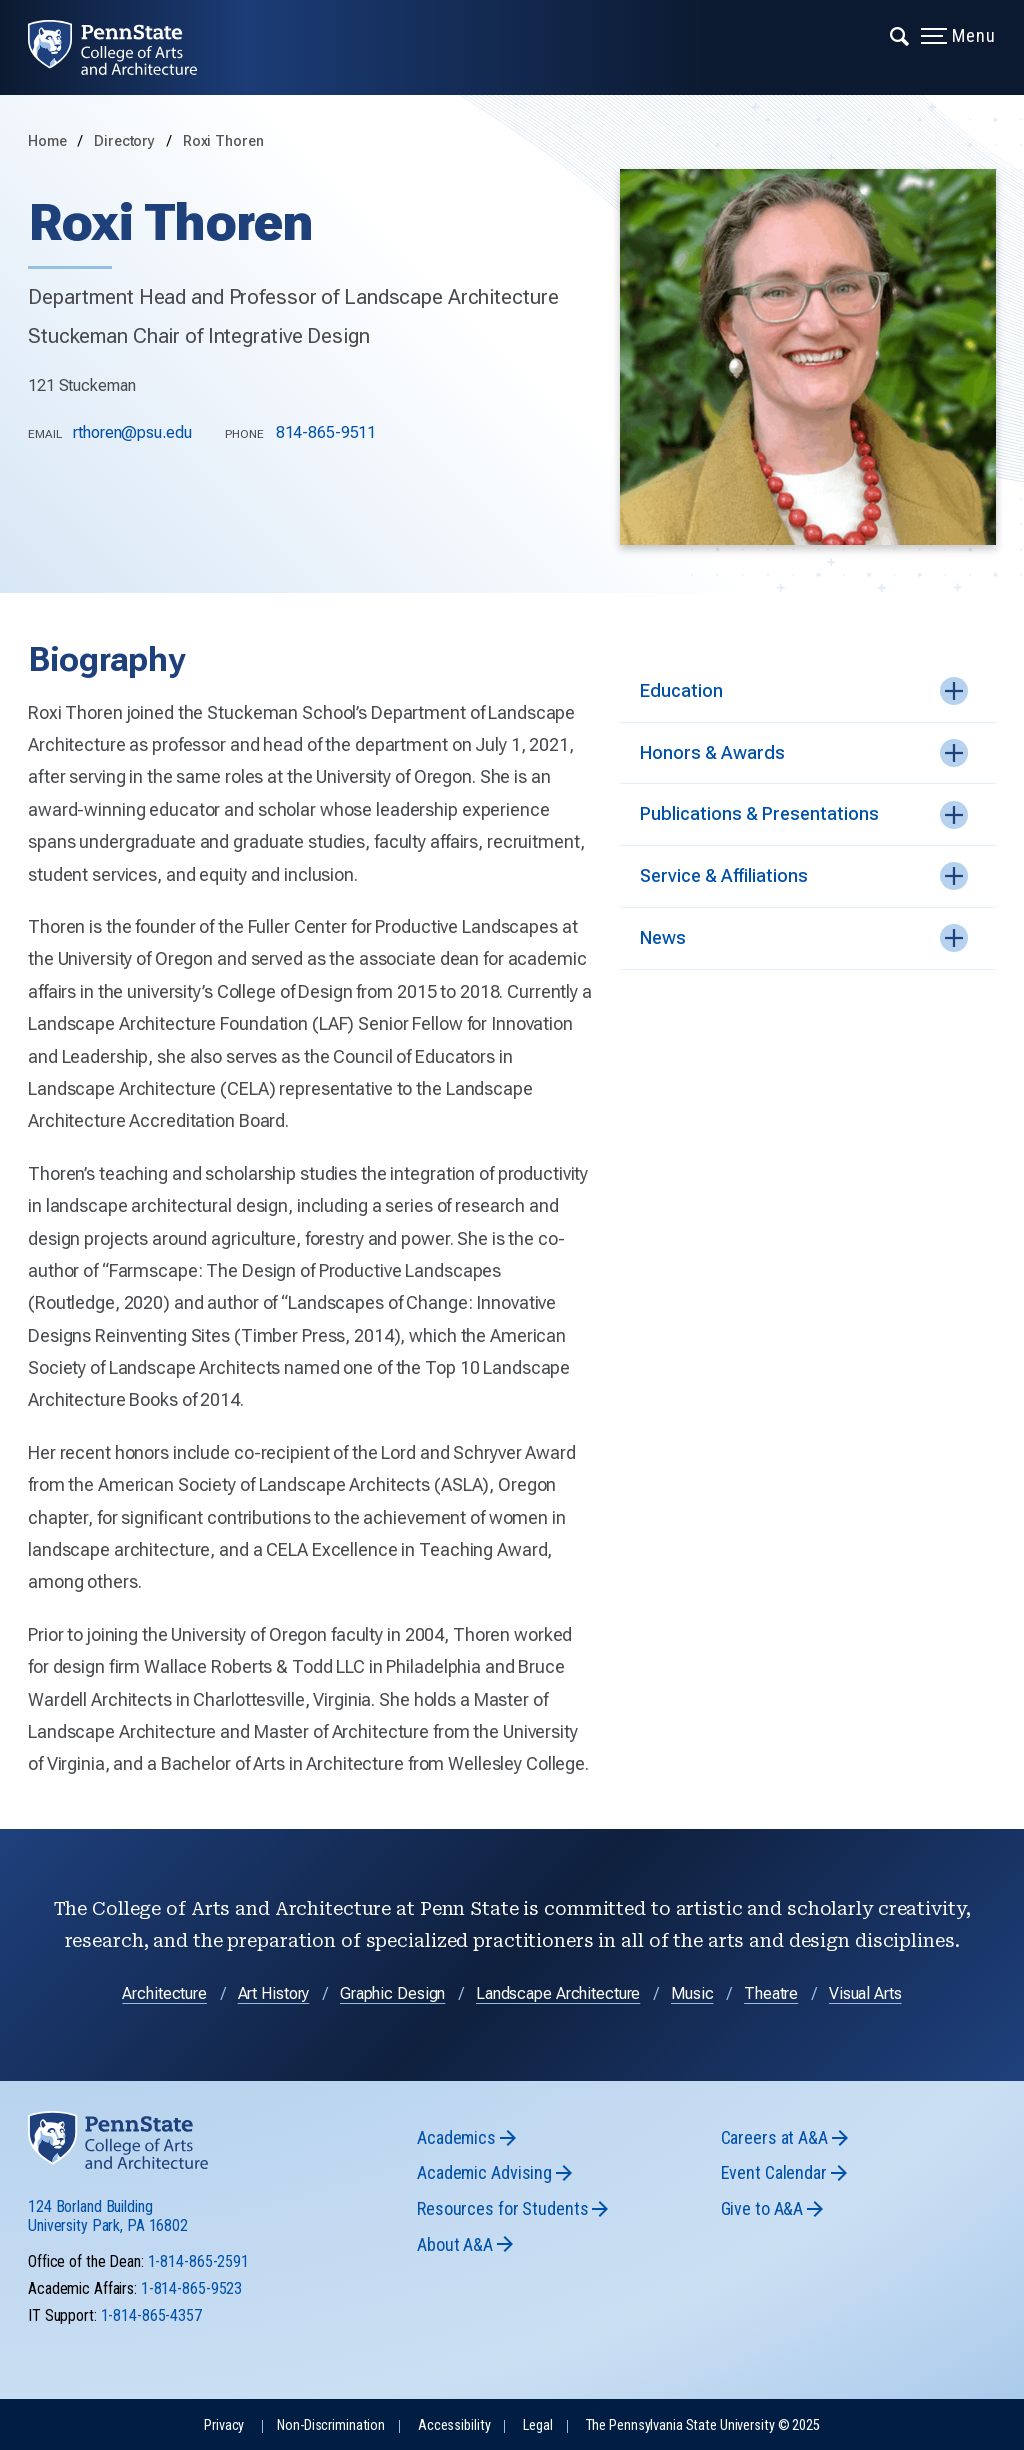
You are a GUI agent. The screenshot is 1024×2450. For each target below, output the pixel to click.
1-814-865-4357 (151, 2315)
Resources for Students (502, 2208)
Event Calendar (774, 2172)
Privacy (224, 2425)
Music (692, 1993)
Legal (537, 2425)
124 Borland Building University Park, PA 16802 (108, 2216)
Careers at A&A (774, 2137)
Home (47, 141)
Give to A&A (762, 2208)
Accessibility (454, 2425)
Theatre (771, 1993)
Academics (456, 2137)
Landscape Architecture (558, 1993)
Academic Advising (484, 2172)
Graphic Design (392, 1993)
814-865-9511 (326, 432)
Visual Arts (865, 1993)
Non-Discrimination (331, 2425)
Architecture (164, 1993)
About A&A (455, 2244)
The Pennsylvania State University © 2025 (703, 2425)
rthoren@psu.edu (132, 432)
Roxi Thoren (223, 141)
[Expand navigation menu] (900, 35)
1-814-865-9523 (191, 2288)
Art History (274, 1993)
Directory (126, 141)
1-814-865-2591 (198, 2261)
